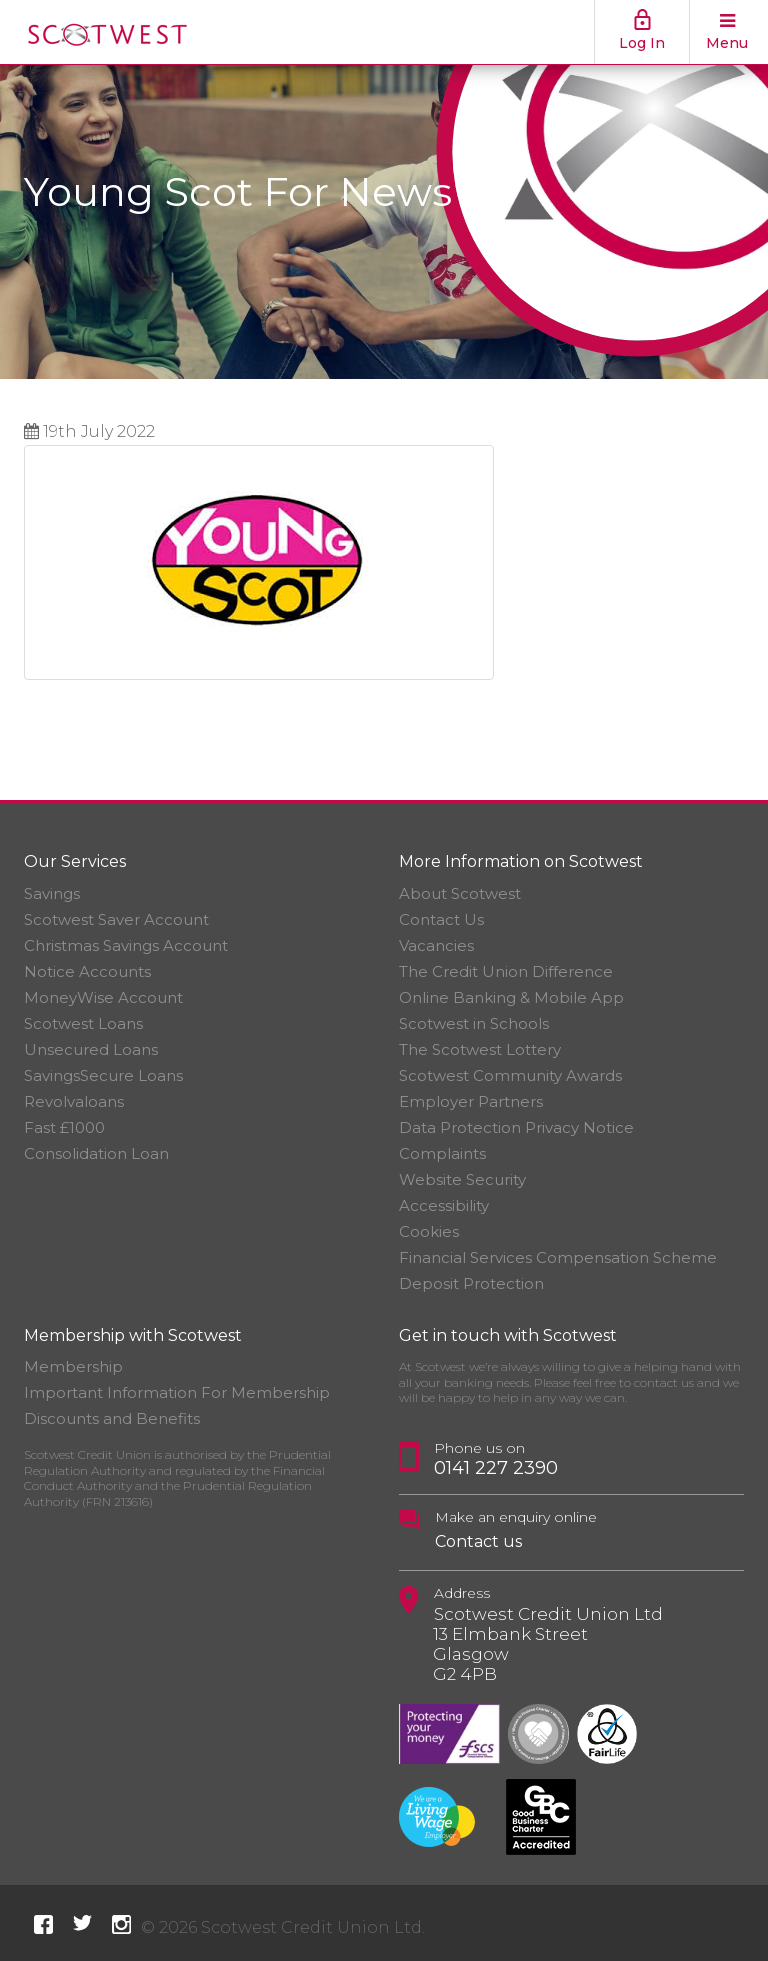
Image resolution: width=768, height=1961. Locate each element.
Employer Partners (471, 1101)
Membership (73, 1366)
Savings (52, 893)
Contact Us (441, 919)
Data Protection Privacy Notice (516, 1127)
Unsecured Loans (91, 1049)
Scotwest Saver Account (116, 919)
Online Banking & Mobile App (511, 997)
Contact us (478, 1541)
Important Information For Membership (177, 1392)
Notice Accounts (87, 971)
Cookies (429, 1231)
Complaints (442, 1153)
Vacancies (436, 945)
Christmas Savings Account (126, 945)
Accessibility (444, 1205)
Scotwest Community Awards (510, 1075)
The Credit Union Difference (506, 971)
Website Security (462, 1179)
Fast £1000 (64, 1127)
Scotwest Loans (83, 1023)
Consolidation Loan (96, 1153)
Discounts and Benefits (112, 1418)
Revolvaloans (74, 1101)
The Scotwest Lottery (480, 1049)
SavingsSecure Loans (103, 1075)
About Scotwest (460, 893)
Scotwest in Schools (474, 1023)
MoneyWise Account (103, 997)
